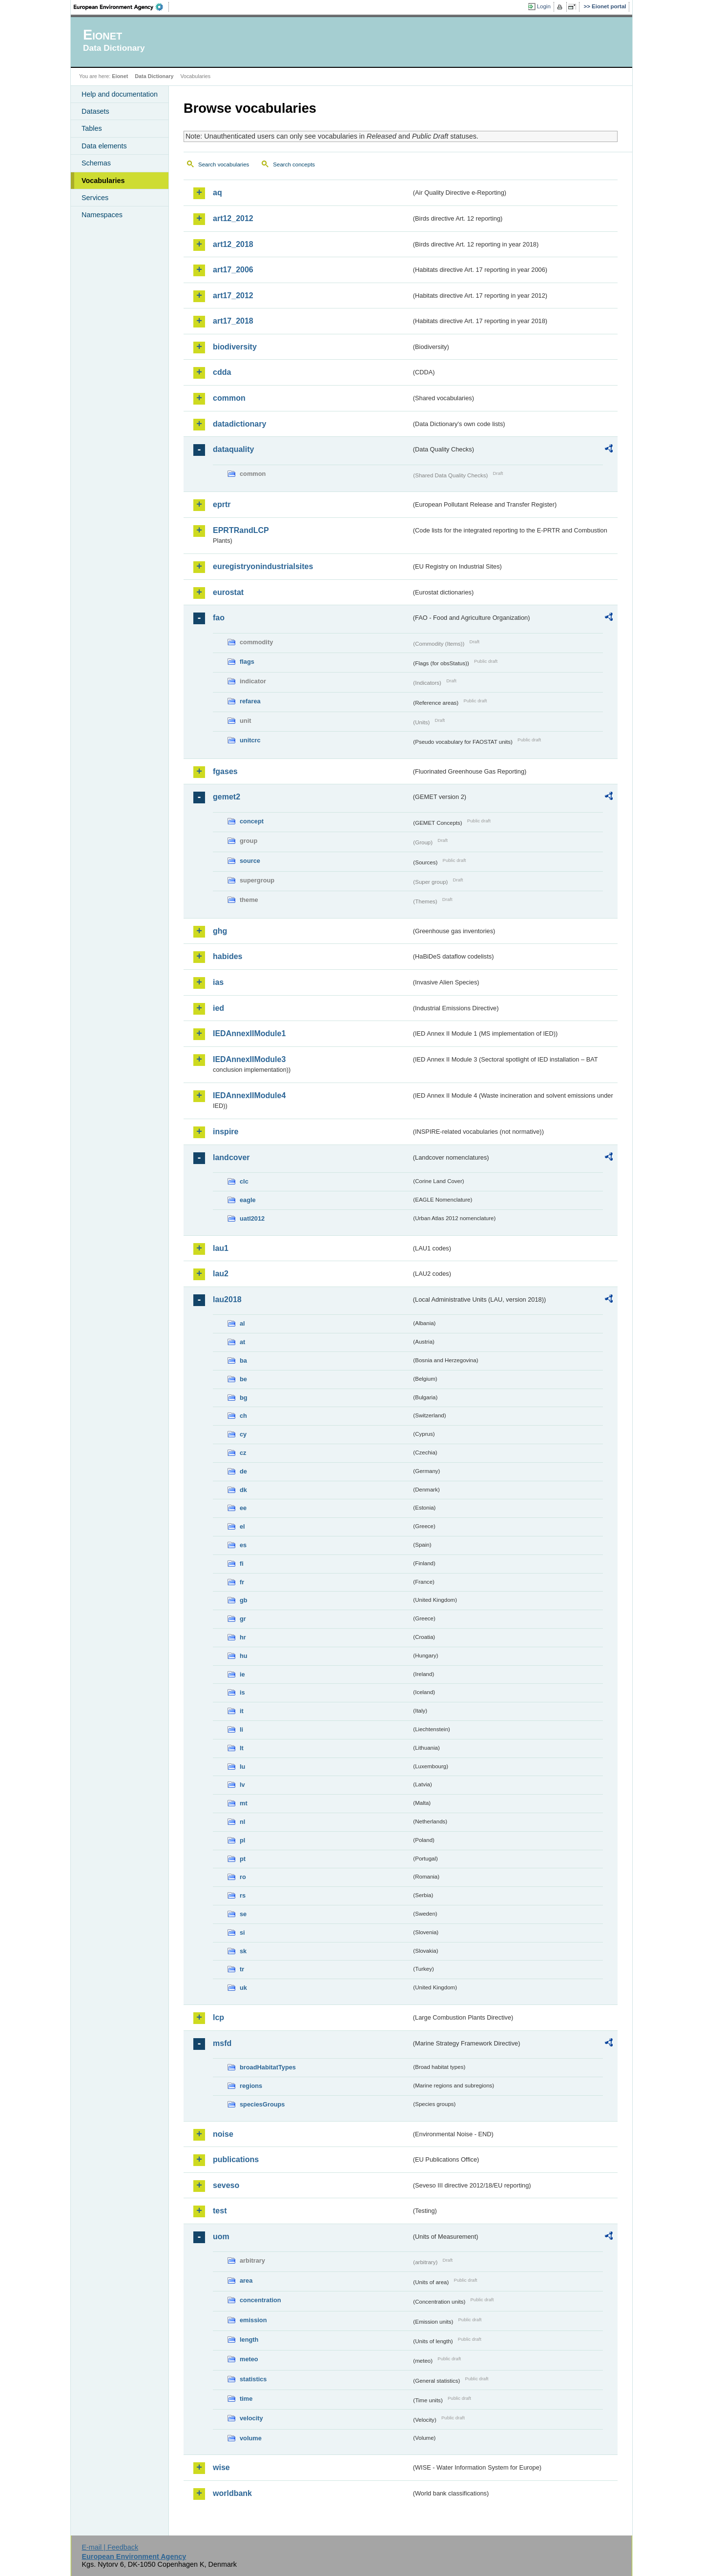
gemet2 (226, 797)
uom (221, 2236)
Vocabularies (103, 180)
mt (244, 1803)
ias (218, 982)
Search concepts (294, 164)
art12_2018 (233, 244)
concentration (260, 2300)
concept (252, 821)
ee (243, 1508)
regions (251, 2085)
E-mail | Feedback (110, 2547)
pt (243, 1858)
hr (243, 1637)
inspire (225, 1131)
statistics (253, 2379)
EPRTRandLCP (241, 530)
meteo (249, 2359)
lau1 (220, 1248)
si (242, 1932)
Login (544, 6)
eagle (248, 1200)
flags (247, 661)
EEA (121, 7)
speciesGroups (262, 2104)
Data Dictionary (154, 76)
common (229, 398)
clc (244, 1181)
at (242, 1342)
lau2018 (227, 1299)
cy (243, 1434)
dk (243, 1489)
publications (236, 2159)
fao (219, 617)
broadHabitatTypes (268, 2067)
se (243, 1914)
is (242, 1692)
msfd (222, 2043)
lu (242, 1766)
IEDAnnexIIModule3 (249, 1059)
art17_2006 (233, 270)
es (243, 1545)
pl (242, 1840)
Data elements (104, 146)
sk (243, 1951)
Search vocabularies (223, 164)
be (243, 1379)
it (242, 1711)
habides (227, 956)
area (246, 2280)
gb (244, 1600)
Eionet (120, 76)
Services (95, 198)
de (243, 1471)
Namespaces (102, 215)
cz (243, 1452)
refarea (250, 701)
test (220, 2211)
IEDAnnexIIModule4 (249, 1095)
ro (243, 1877)
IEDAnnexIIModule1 (249, 1033)
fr (242, 1582)
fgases (225, 771)
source (250, 860)
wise (221, 2467)
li (241, 1729)
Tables (92, 128)
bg (244, 1397)
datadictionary (239, 424)
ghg (220, 931)
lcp (218, 2017)
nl (242, 1821)
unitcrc (250, 740)
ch (243, 1415)
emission (253, 2320)
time (246, 2398)
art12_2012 (233, 218)
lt (242, 1748)
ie (242, 1674)
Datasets (95, 111)
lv (242, 1784)
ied (218, 1008)
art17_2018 (233, 321)
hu (244, 1655)
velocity (251, 2418)
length (249, 2339)
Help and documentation (120, 94)
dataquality (233, 449)
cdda (222, 372)
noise (223, 2134)
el (242, 1526)
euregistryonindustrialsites (263, 566)
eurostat (228, 592)
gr (243, 1618)
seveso (226, 2185)
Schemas (96, 163)
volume (251, 2438)
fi (242, 1563)
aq (217, 192)
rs (243, 1895)
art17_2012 (233, 295)
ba (243, 1360)
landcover (231, 1157)
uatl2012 (252, 1218)
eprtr (221, 504)
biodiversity (235, 347)
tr (242, 1969)
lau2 (220, 1273)
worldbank (232, 2493)
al (242, 1323)
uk (243, 1987)
